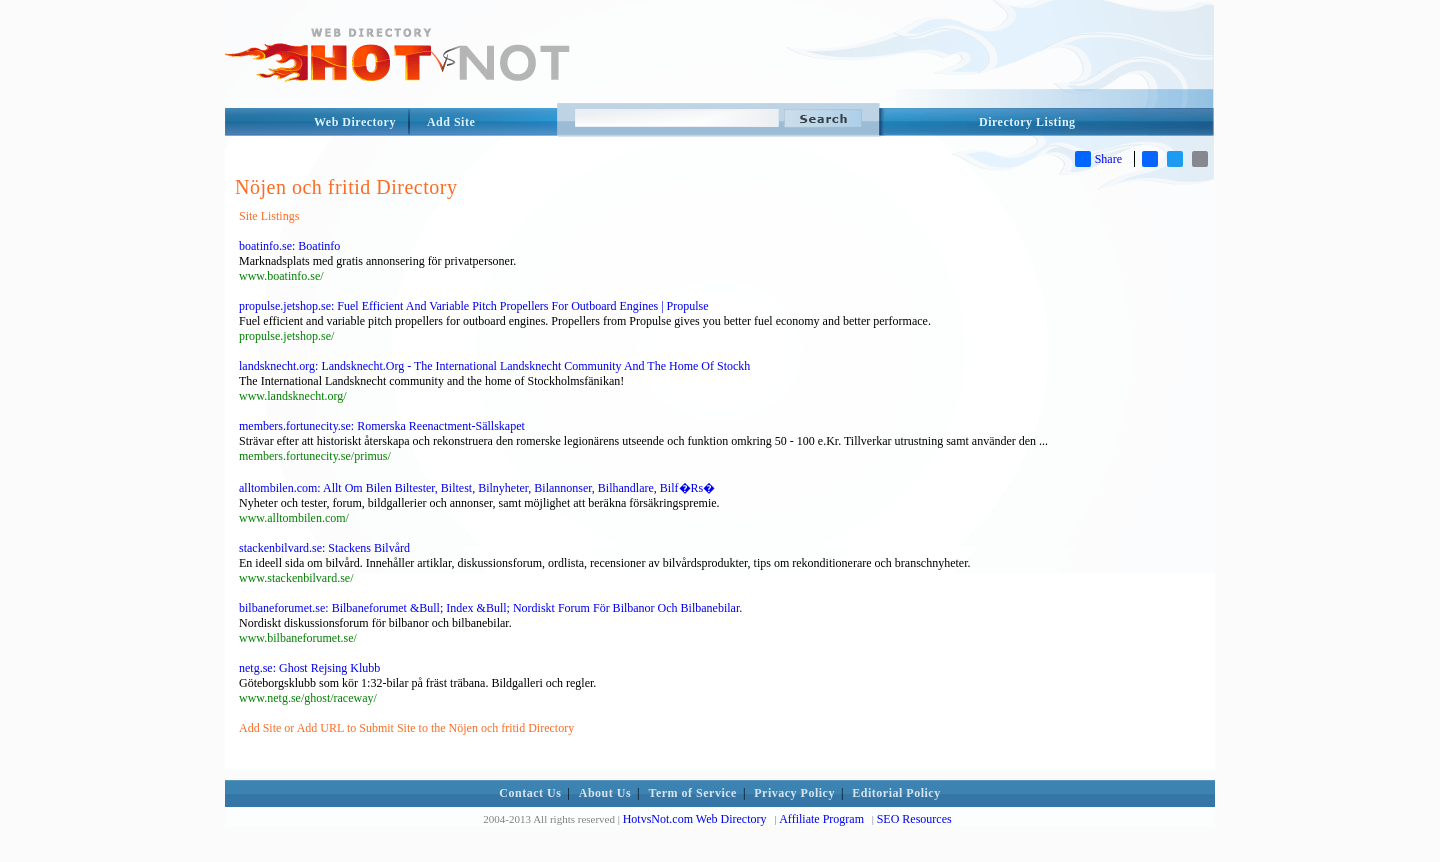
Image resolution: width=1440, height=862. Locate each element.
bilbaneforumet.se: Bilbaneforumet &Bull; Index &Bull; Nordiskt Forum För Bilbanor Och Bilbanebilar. (490, 608)
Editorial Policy (896, 793)
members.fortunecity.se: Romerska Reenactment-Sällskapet (382, 426)
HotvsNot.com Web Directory (695, 819)
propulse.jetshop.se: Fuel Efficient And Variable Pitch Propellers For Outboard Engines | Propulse (474, 306)
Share (1098, 159)
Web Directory (355, 122)
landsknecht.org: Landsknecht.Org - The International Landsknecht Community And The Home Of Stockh (494, 366)
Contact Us (530, 793)
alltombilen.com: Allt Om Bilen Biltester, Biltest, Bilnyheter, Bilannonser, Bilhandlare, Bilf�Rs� (477, 488)
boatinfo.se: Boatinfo (289, 246)
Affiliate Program (821, 819)
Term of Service (693, 793)
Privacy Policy (794, 793)
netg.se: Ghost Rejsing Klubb (309, 668)
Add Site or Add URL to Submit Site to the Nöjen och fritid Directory (406, 728)
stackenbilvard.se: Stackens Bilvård (324, 548)
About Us (605, 793)
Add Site (451, 122)
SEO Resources (914, 819)
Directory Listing (1027, 122)
